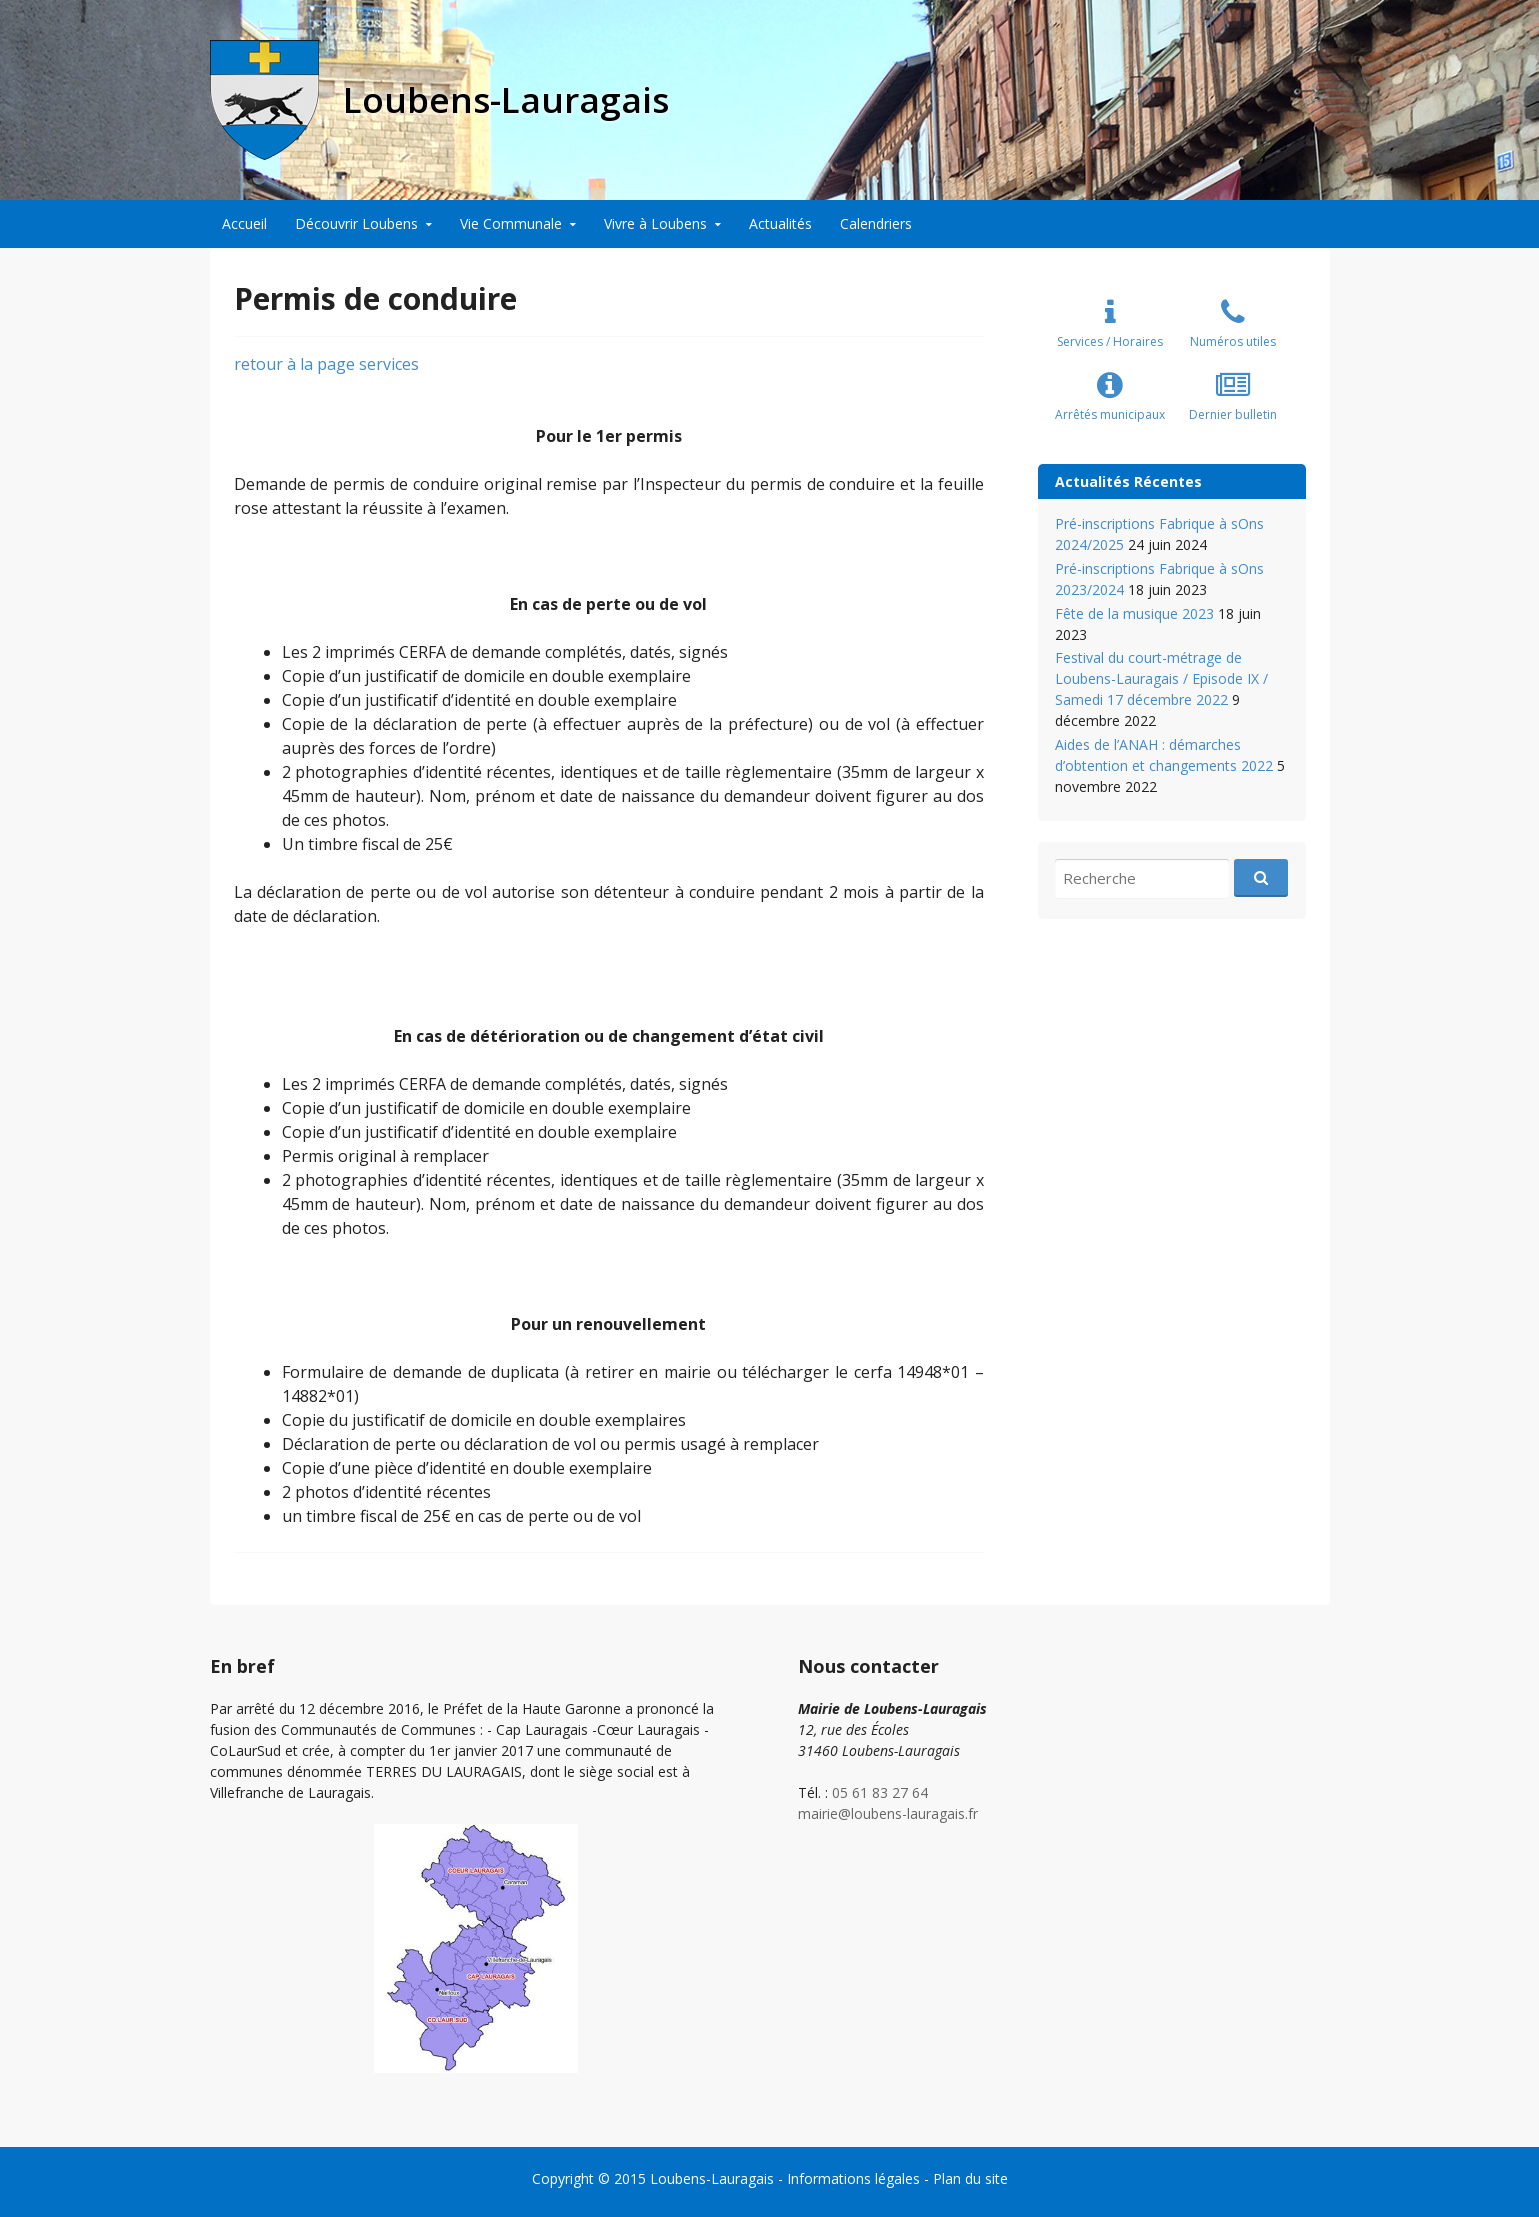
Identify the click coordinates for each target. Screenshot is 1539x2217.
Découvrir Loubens (356, 223)
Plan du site (970, 2178)
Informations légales (853, 2178)
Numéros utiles (1233, 341)
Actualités (780, 223)
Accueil (244, 223)
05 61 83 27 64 (880, 1792)
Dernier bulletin (1233, 414)
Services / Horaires (1110, 341)
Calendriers (876, 223)
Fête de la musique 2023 (1134, 613)
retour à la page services (326, 364)
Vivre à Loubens (655, 223)
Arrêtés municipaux (1110, 414)
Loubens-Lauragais (712, 2178)
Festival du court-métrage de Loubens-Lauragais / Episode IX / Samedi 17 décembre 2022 (1161, 678)
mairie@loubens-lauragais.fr (888, 1813)
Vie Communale (511, 223)
